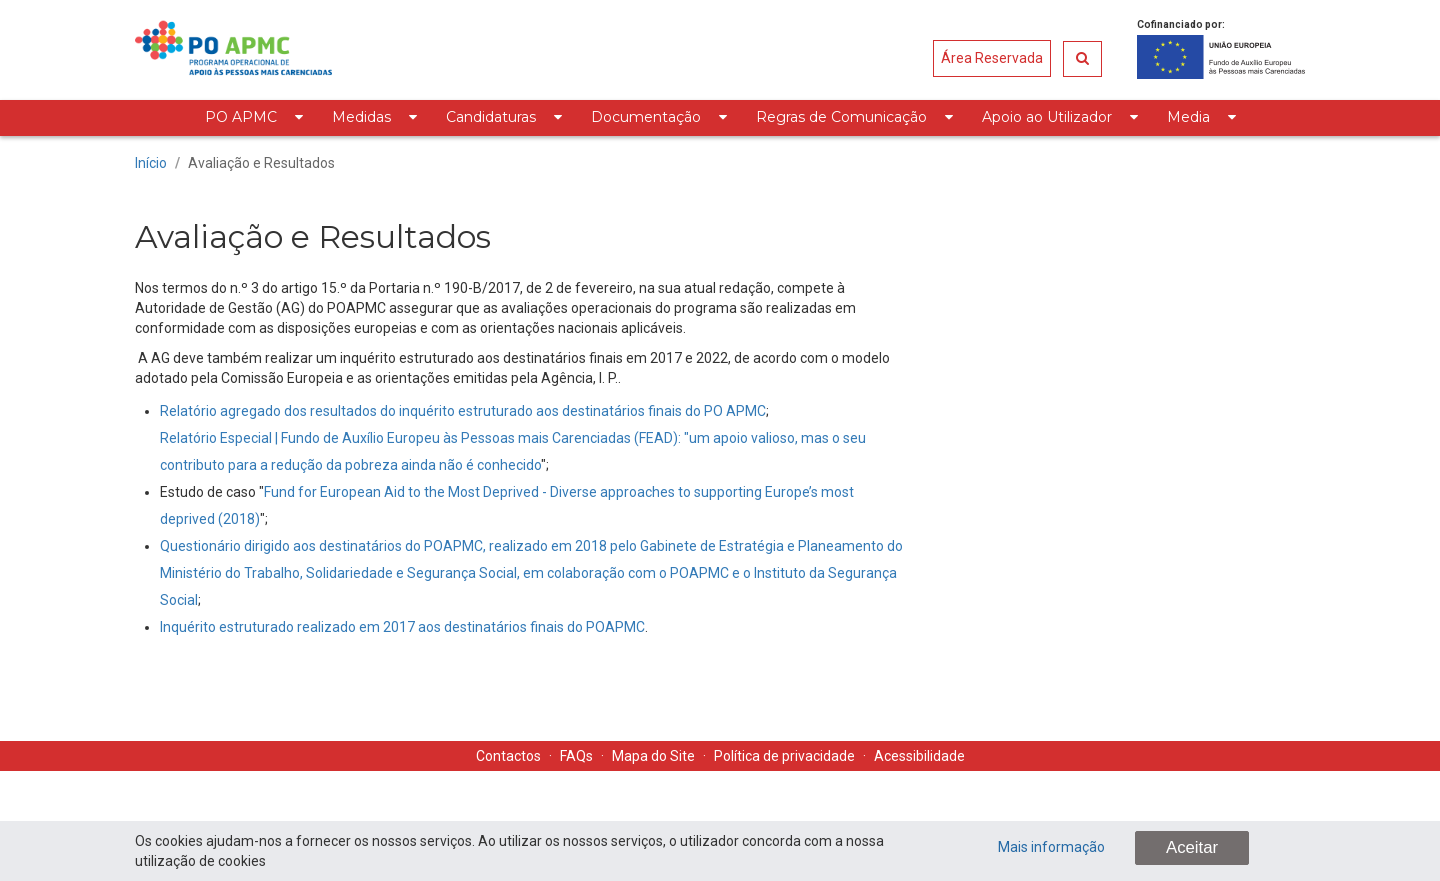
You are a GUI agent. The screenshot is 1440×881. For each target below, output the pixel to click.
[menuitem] (253, 118)
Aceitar (1192, 847)
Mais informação (1051, 847)
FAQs (576, 756)
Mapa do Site (653, 756)
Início (151, 163)
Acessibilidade (919, 756)
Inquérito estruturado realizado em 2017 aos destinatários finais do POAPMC (402, 627)
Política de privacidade (784, 756)
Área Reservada (992, 58)
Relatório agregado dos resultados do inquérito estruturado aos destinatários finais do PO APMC (463, 411)
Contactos (508, 756)
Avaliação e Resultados (261, 163)
